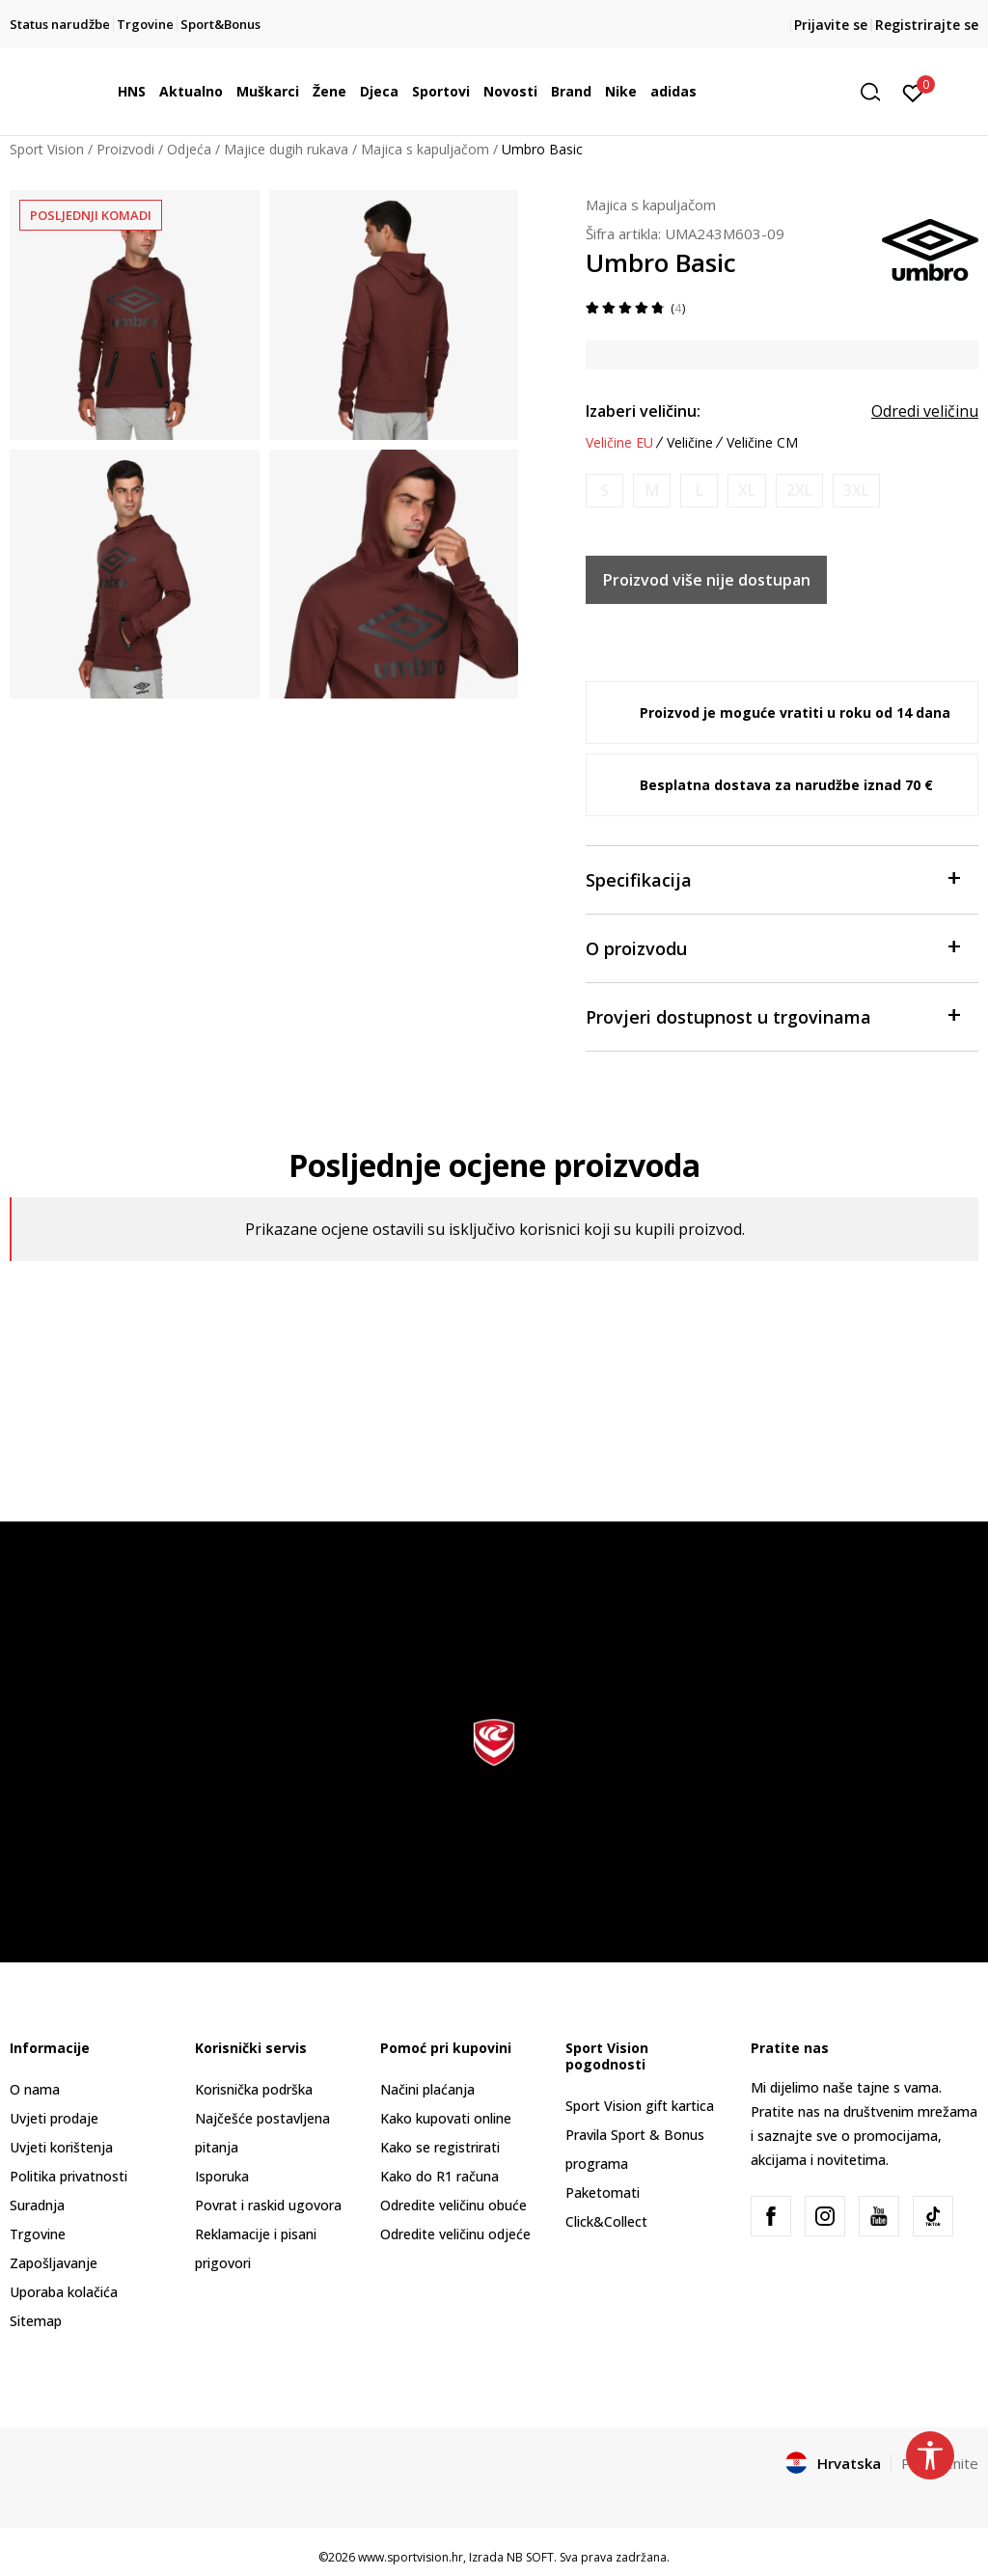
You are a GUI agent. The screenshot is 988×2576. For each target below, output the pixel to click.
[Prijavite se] (913, 91)
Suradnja (37, 2205)
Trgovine (38, 2234)
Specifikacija (772, 878)
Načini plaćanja (427, 2089)
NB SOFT (530, 2557)
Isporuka (222, 2176)
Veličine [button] (690, 443)
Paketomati (602, 2192)
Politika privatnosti (68, 2176)
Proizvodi (125, 149)
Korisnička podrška (254, 2089)
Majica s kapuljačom (425, 149)
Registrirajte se (926, 24)
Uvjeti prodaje (54, 2118)
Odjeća (189, 149)
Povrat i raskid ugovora (268, 2205)
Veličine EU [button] (619, 443)
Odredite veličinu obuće (453, 2205)
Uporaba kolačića (64, 2292)
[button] (877, 92)
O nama (35, 2089)
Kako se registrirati (440, 2147)
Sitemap (36, 2321)
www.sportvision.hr (410, 2557)
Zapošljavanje (53, 2263)
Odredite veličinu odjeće (455, 2234)
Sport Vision (47, 149)
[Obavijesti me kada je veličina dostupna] (604, 490)
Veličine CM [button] (762, 443)
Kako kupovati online (445, 2118)
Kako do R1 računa (439, 2176)
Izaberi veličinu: (643, 411)
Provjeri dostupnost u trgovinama (772, 1015)
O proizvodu (772, 947)
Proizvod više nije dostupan (706, 579)
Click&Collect (606, 2221)
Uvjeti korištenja (61, 2147)
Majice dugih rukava (286, 149)
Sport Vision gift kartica (639, 2105)
